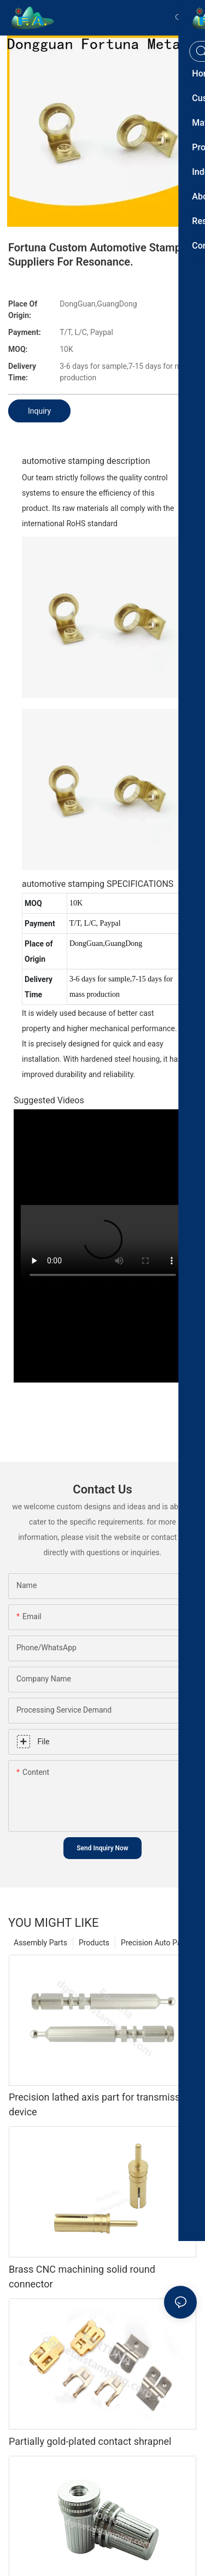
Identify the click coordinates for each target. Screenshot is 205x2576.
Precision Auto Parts (155, 1942)
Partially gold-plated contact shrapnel (90, 2441)
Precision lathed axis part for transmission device (101, 2104)
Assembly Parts (40, 1942)
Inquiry (39, 411)
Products (94, 1942)
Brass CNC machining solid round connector (82, 2276)
